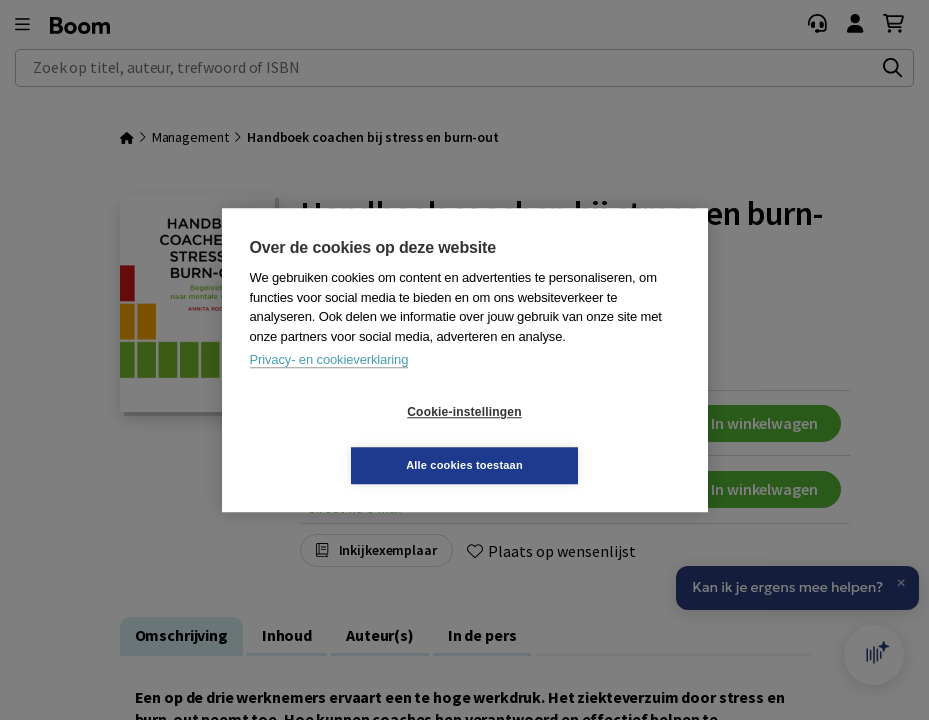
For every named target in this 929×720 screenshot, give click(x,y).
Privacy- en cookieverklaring (329, 386)
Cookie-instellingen (345, 439)
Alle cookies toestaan (583, 438)
